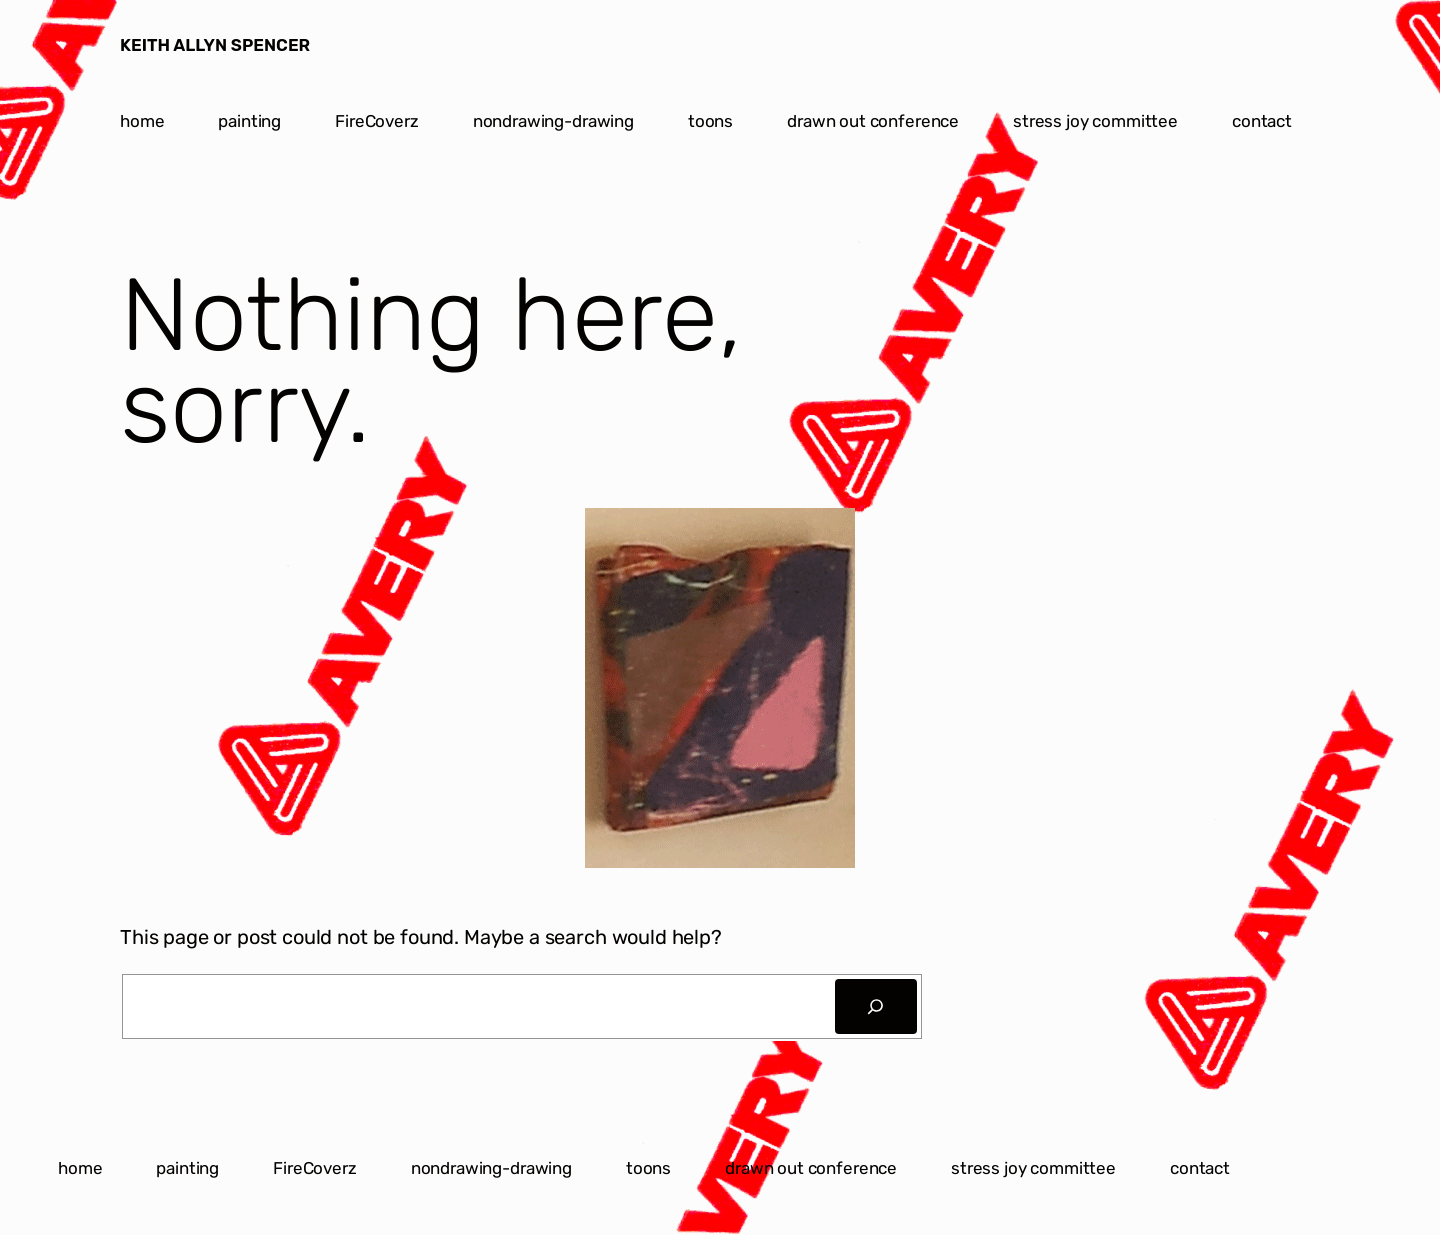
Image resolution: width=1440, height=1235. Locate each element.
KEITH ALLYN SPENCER (215, 45)
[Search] (876, 1007)
